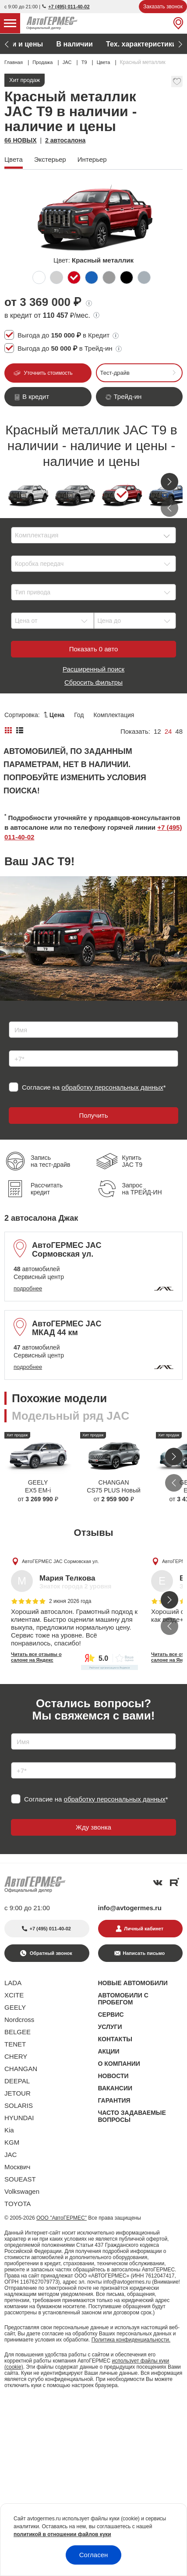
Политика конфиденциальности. (131, 2340)
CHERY (15, 2056)
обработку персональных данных (112, 1087)
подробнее (28, 1288)
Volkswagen (21, 2191)
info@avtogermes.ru (130, 1908)
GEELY (15, 2007)
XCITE (14, 1995)
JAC (10, 2154)
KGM (11, 2142)
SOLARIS (18, 2105)
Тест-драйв (115, 373)
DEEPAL (17, 2081)
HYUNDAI (19, 2117)
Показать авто (93, 649)
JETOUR (17, 2093)
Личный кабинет (143, 1928)
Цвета (75, 44)
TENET (15, 2044)
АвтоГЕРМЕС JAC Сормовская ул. (60, 1561)
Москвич (17, 2167)
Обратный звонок (50, 1953)
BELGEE (17, 2032)
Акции (41, 44)
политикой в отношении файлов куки (62, 2534)
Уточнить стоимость (47, 373)
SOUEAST (20, 2179)
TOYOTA (17, 2203)
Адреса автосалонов (135, 44)
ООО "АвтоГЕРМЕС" (61, 2218)
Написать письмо (144, 1953)
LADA (12, 1982)
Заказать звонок (163, 7)
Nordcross (19, 2019)
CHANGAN (20, 2068)
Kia (9, 2130)
